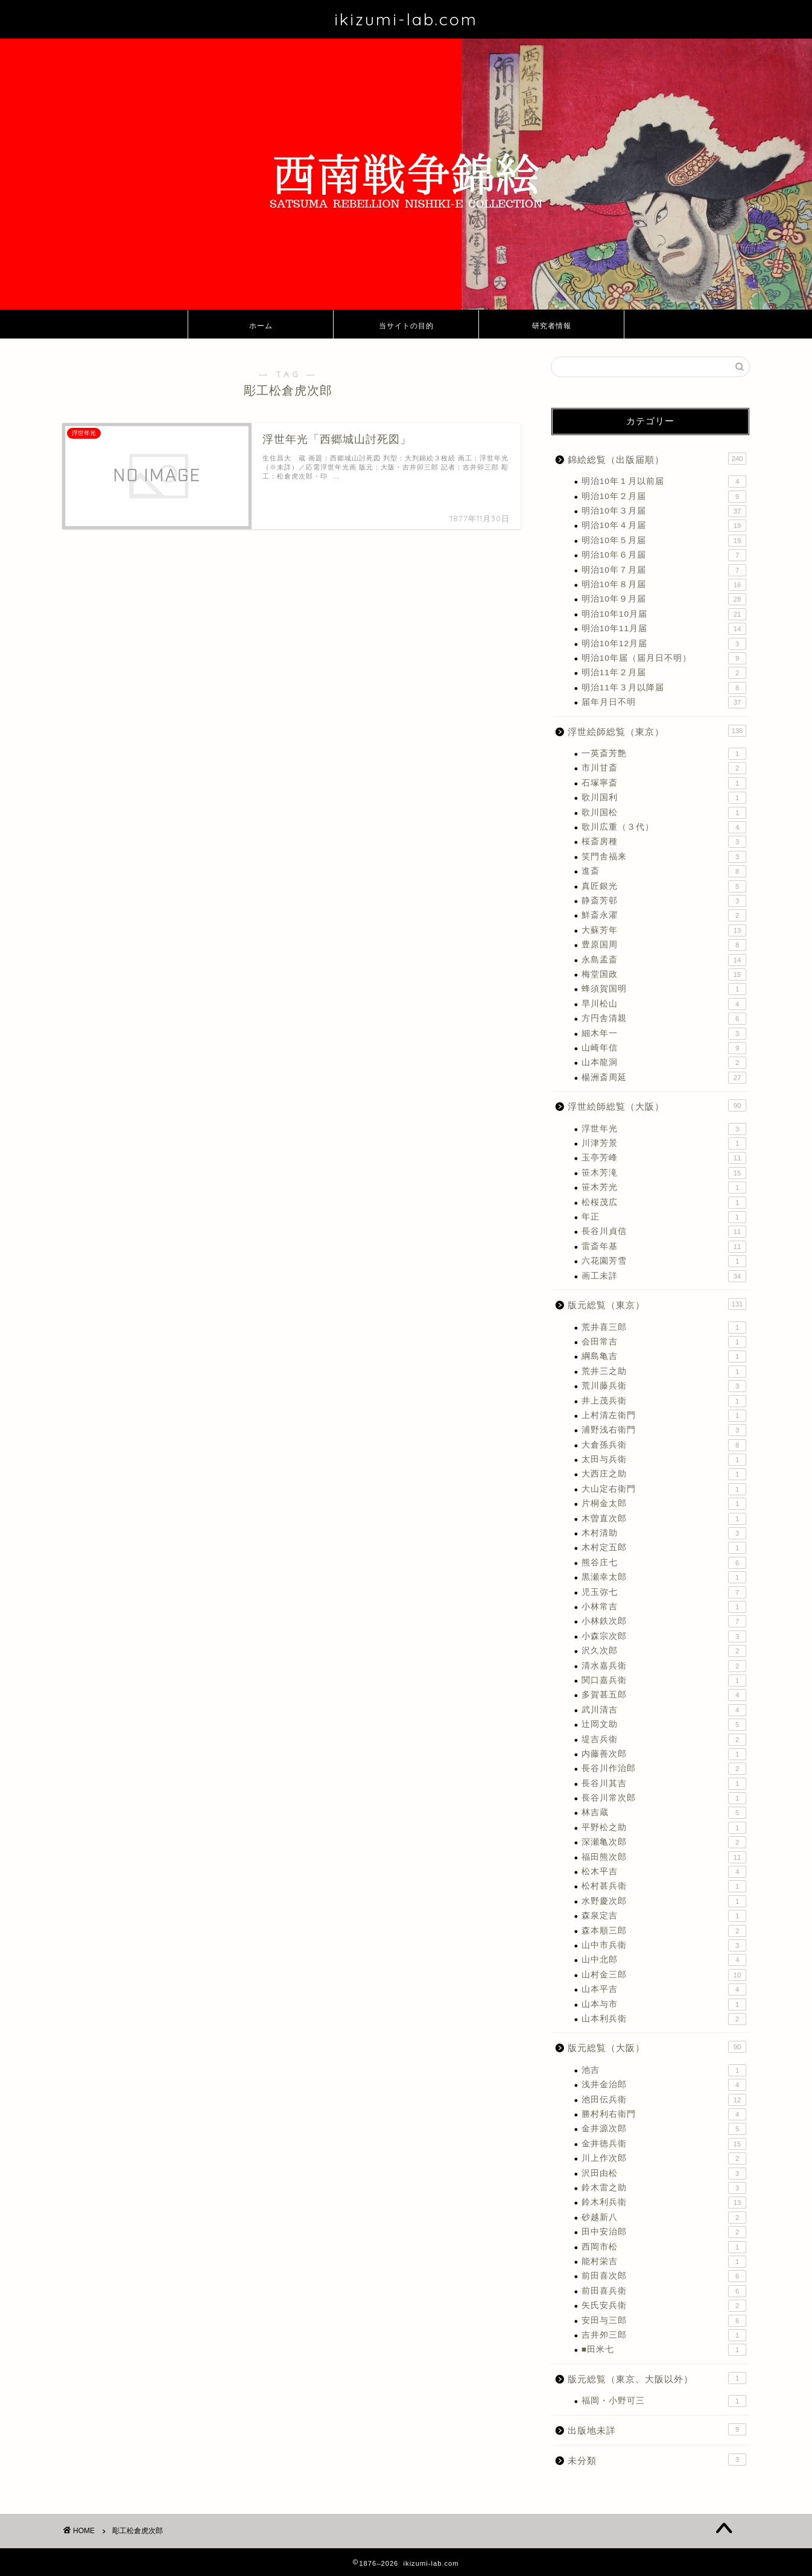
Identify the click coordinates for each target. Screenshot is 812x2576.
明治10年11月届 (664, 629)
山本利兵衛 (664, 2019)
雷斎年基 (664, 1247)
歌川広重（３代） (664, 827)
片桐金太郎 (664, 1504)
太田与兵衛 (664, 1460)
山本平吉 (664, 1989)
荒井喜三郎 (664, 1327)
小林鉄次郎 (664, 1621)
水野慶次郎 (664, 1901)
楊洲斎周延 (664, 1078)
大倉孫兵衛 (664, 1445)
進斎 (664, 871)
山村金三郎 (664, 1975)
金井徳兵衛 (664, 2144)
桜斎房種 (664, 842)
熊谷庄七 (664, 1563)
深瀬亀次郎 (664, 1842)
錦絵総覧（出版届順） (657, 459)
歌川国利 (664, 798)
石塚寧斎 (664, 783)
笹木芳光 (664, 1187)
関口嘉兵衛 (664, 1680)
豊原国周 (664, 945)
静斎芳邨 (664, 901)
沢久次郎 (664, 1651)
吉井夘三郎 (664, 2335)
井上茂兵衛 (664, 1401)
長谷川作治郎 (664, 1769)
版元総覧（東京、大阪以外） (657, 2378)
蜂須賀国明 (664, 989)
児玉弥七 (664, 1592)
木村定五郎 (664, 1548)
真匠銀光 (664, 886)
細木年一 (664, 1034)
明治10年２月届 (664, 497)
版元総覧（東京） (657, 1304)
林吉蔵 (664, 1813)
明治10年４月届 (664, 526)
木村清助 (664, 1533)
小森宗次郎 (664, 1636)
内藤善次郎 (664, 1754)
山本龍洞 (664, 1063)
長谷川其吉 (664, 1784)
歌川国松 (664, 813)
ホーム (261, 325)
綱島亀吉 (664, 1356)
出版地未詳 (657, 2429)
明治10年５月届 (664, 541)
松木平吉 (664, 1872)
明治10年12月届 (664, 644)
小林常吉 (664, 1607)
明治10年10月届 (664, 614)
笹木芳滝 (664, 1173)
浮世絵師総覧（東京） (657, 731)
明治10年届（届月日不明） (664, 658)
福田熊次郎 (664, 1857)
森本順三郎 (664, 1931)
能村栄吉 (664, 2262)
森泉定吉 (664, 1916)
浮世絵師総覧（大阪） (657, 1105)
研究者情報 (551, 325)
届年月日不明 (664, 702)
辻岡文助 (664, 1725)
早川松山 (664, 1004)
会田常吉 (664, 1342)
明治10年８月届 (664, 585)
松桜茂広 (664, 1203)
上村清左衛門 (664, 1416)
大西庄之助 (664, 1474)
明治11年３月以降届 (664, 688)
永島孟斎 (664, 960)
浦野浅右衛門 (664, 1430)
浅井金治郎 (664, 2085)
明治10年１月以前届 (664, 481)
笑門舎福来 (664, 857)
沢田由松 (664, 2173)
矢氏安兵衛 (664, 2306)
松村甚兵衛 (664, 1886)
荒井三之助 (664, 1372)
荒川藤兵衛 (664, 1386)
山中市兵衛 (664, 1945)
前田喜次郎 (664, 2276)
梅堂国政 (664, 974)
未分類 (657, 2460)
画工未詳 (664, 1276)
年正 (664, 1217)
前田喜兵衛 (664, 2291)
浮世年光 (664, 1129)
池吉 (664, 2070)
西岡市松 (664, 2247)
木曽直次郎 (664, 1519)
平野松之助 (664, 1828)
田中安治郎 (664, 2232)
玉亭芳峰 (664, 1158)
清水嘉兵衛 (664, 1666)
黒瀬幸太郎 (664, 1577)
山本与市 (664, 2005)
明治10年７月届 (664, 570)
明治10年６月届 (664, 555)
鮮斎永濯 (664, 915)
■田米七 (664, 2350)
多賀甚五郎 (664, 1695)
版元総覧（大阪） (657, 2047)
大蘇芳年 (664, 930)
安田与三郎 (664, 2321)
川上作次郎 (664, 2158)
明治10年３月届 (664, 511)
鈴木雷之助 (664, 2188)
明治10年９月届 (664, 599)
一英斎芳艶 (664, 754)
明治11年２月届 (664, 673)
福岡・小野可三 (664, 2401)
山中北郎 (664, 1960)
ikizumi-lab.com (406, 19)
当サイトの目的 (406, 325)
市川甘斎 (664, 768)
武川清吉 (664, 1710)
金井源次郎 (664, 2129)
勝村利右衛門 (664, 2114)
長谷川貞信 (664, 1232)
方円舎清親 (664, 1019)
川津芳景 (664, 1143)
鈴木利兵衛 (664, 2202)
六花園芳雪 (664, 1261)
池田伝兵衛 (664, 2100)
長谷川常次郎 (664, 1798)
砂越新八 (664, 2218)
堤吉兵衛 (664, 1740)
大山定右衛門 (664, 1489)
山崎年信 (664, 1048)
